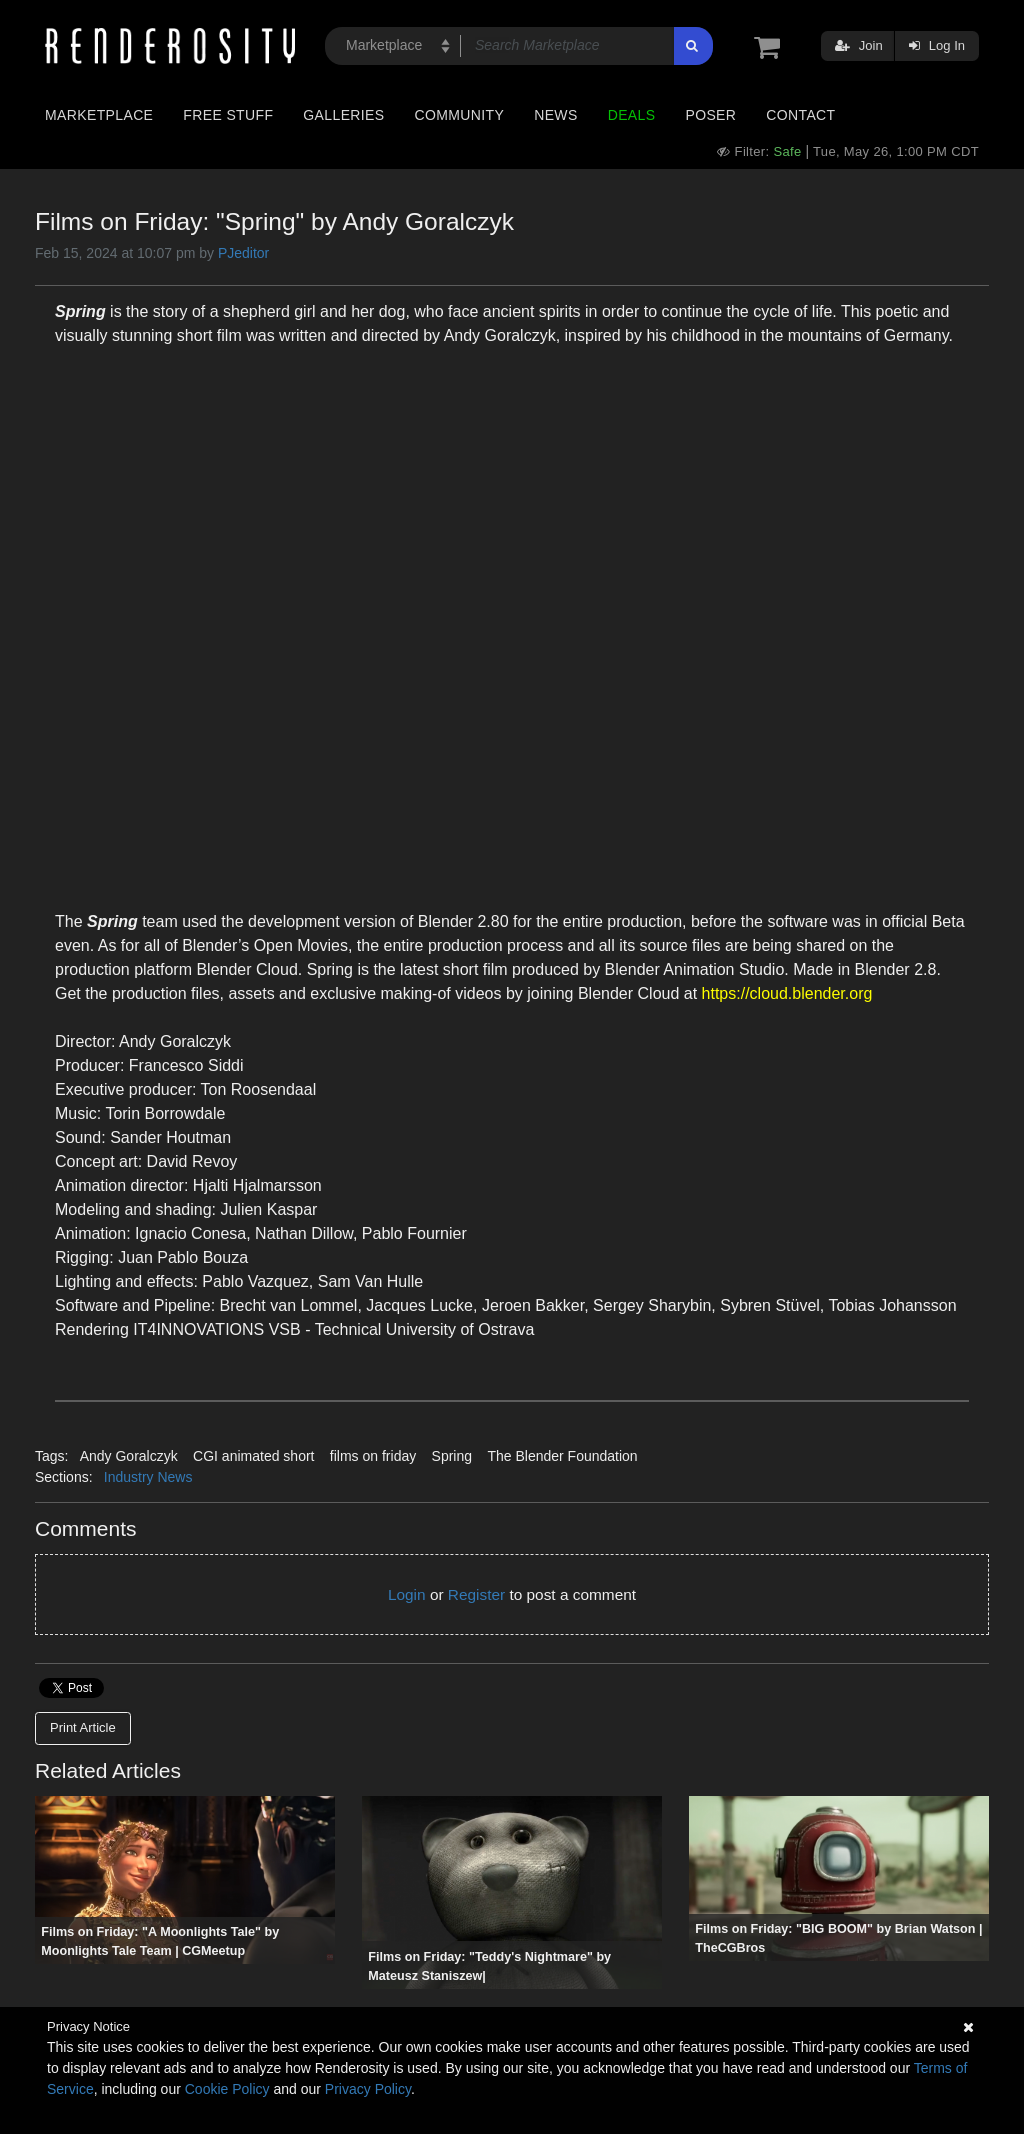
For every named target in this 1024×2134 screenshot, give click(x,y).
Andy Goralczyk (129, 1456)
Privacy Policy (368, 2089)
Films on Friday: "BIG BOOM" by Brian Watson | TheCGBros (838, 1938)
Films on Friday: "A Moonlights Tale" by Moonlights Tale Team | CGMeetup (160, 1941)
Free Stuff (228, 115)
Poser (710, 115)
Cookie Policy (227, 2089)
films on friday (373, 1456)
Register (476, 1594)
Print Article (83, 1727)
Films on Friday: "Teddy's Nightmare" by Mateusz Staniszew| (489, 1966)
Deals (632, 115)
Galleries (343, 115)
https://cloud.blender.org (787, 993)
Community (460, 115)
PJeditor (243, 253)
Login (407, 1594)
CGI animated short (253, 1456)
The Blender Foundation (562, 1456)
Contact (800, 115)
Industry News (148, 1477)
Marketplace (99, 115)
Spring (452, 1456)
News (555, 115)
